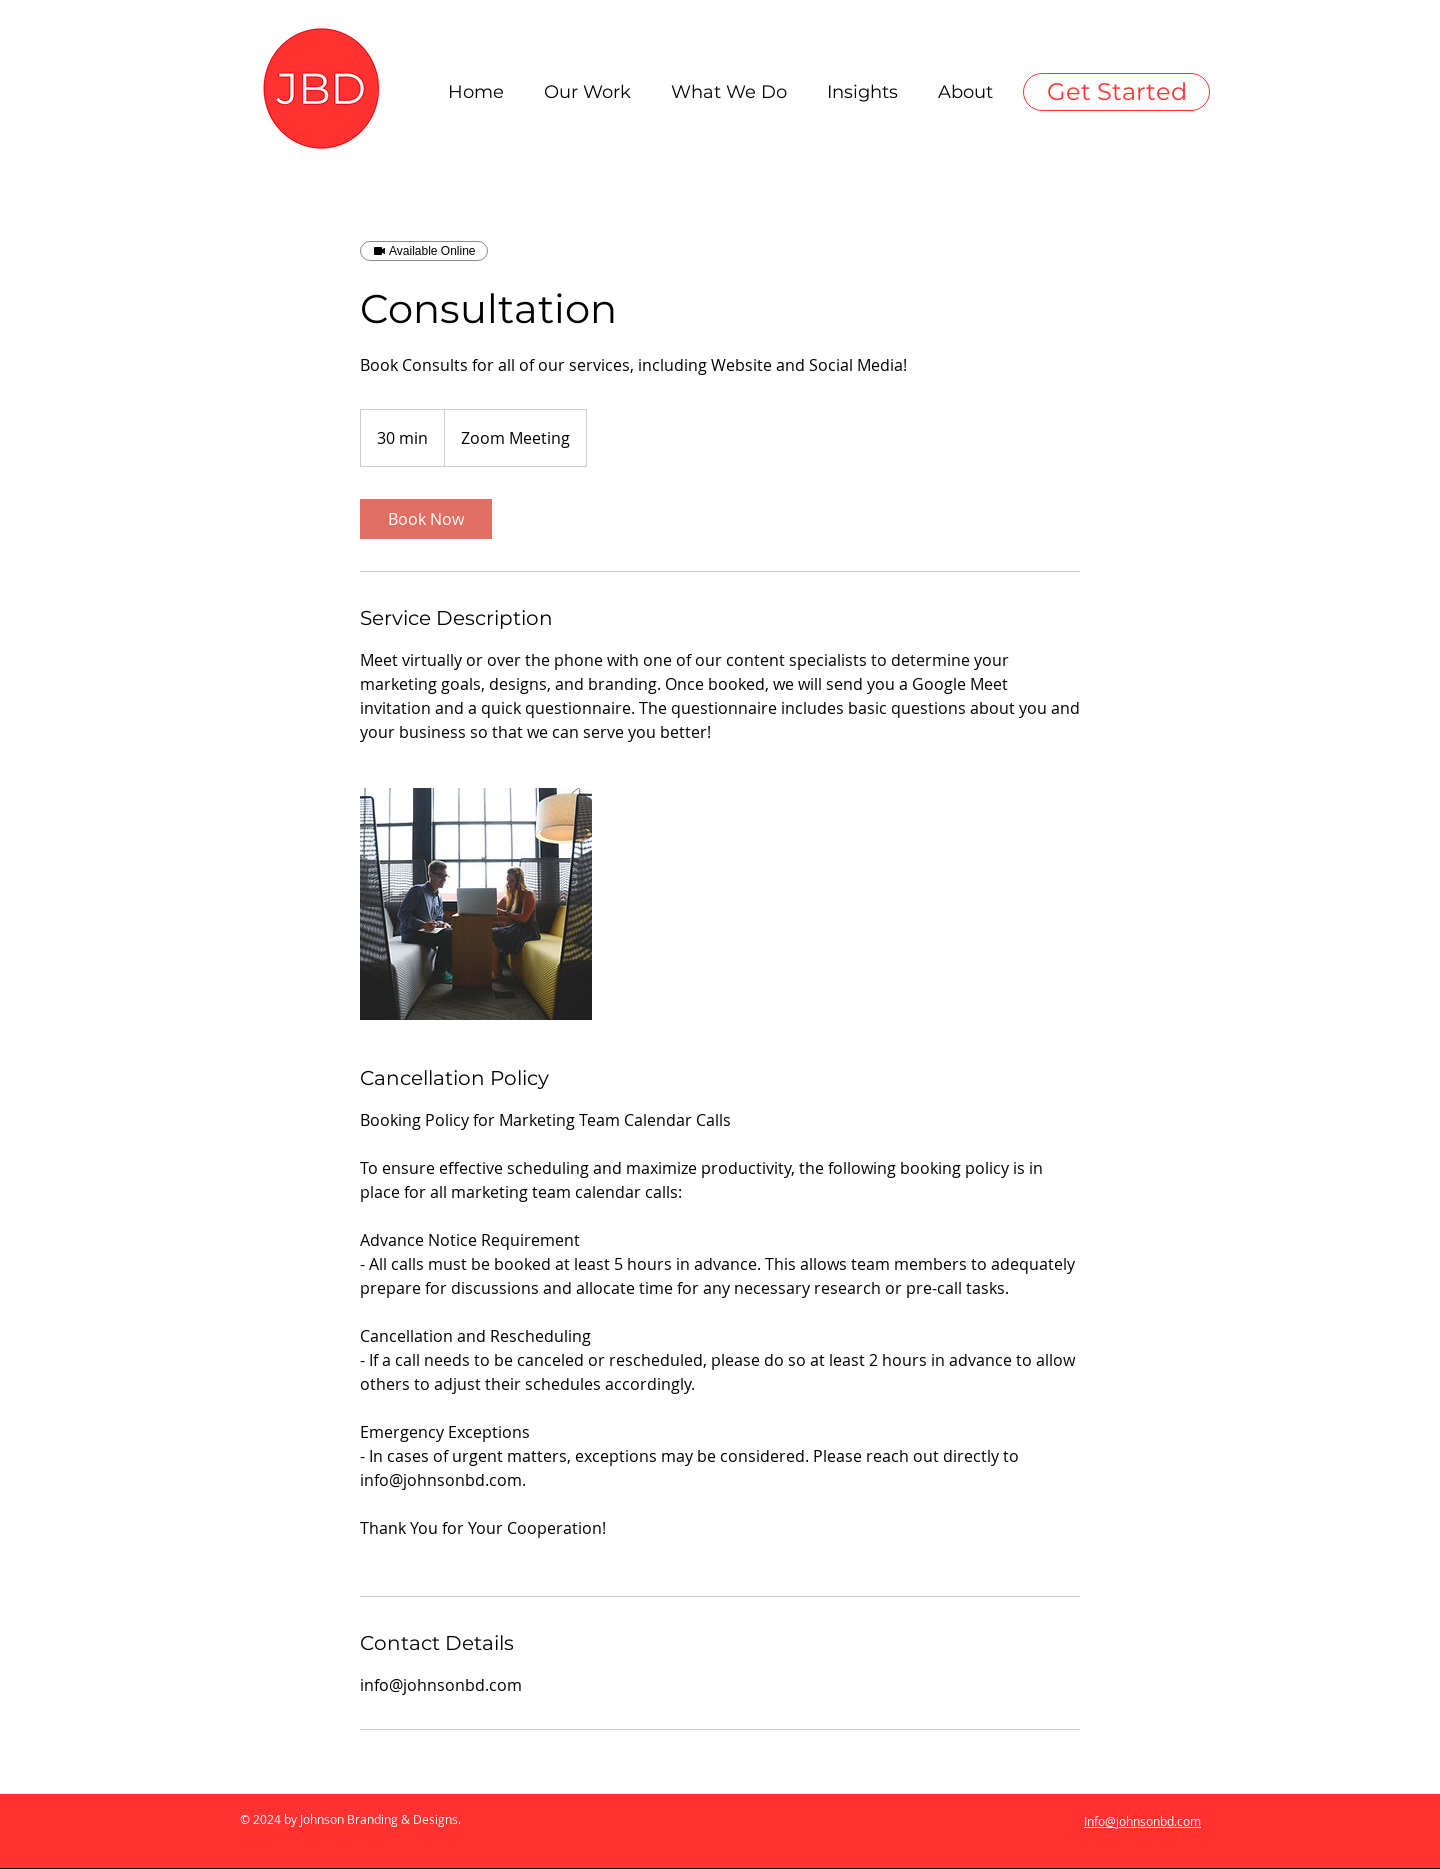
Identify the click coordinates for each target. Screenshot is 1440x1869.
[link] (426, 519)
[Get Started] (1116, 92)
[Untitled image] (476, 904)
